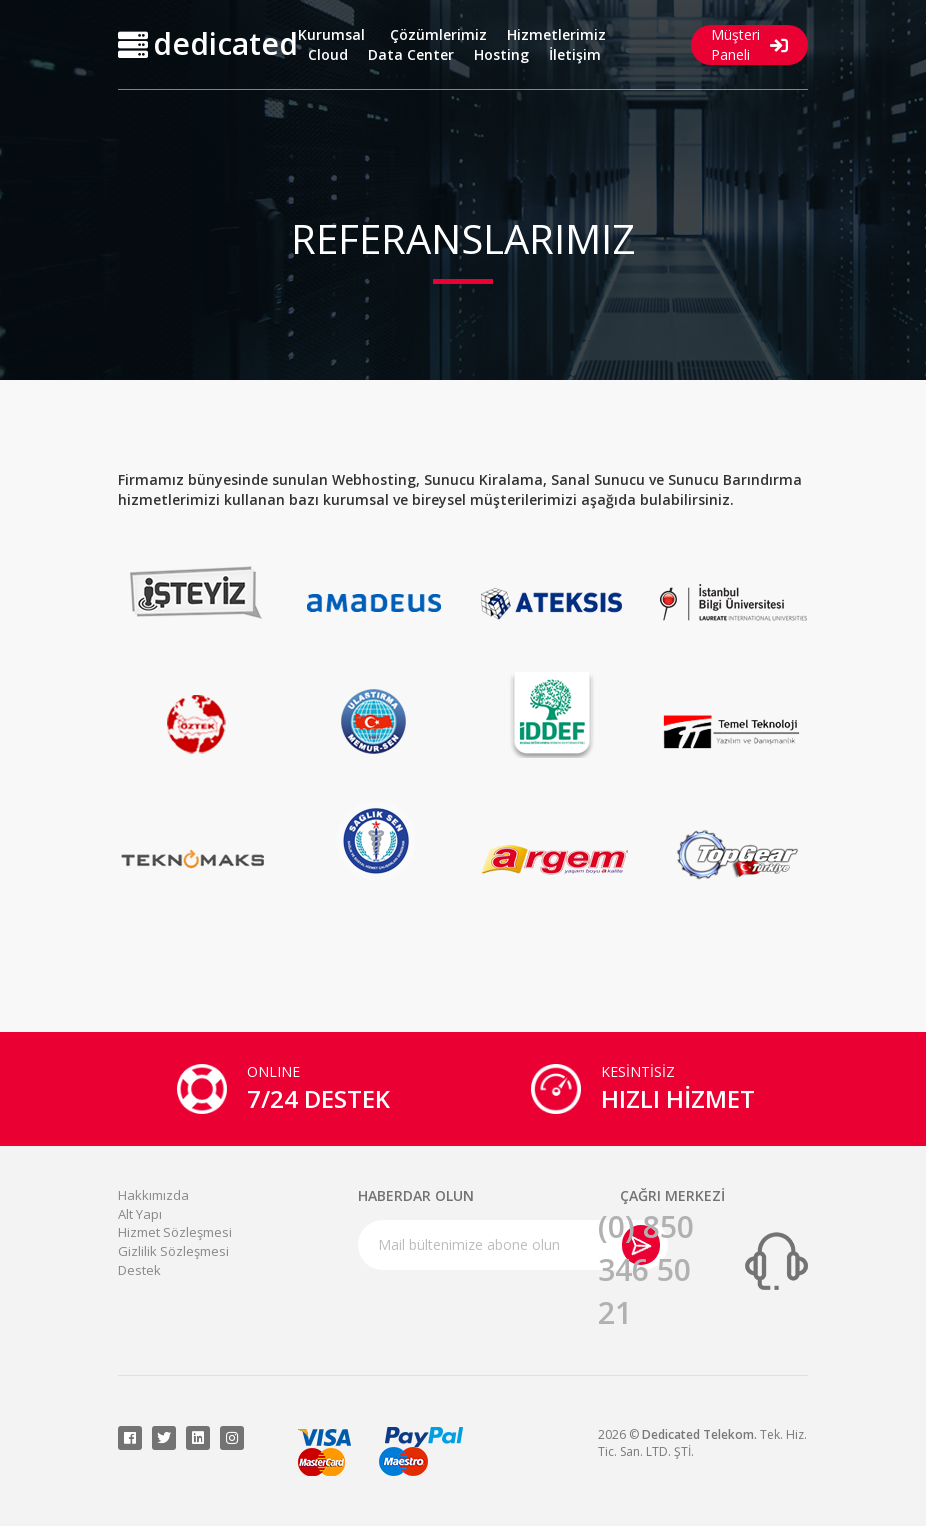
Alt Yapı (140, 1214)
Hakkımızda (153, 1195)
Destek (139, 1270)
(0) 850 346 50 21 (646, 1269)
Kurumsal (331, 34)
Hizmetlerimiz (556, 34)
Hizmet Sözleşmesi (175, 1232)
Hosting (501, 54)
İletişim (575, 54)
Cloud (328, 54)
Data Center (411, 54)
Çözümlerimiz (438, 34)
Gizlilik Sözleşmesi (173, 1251)
